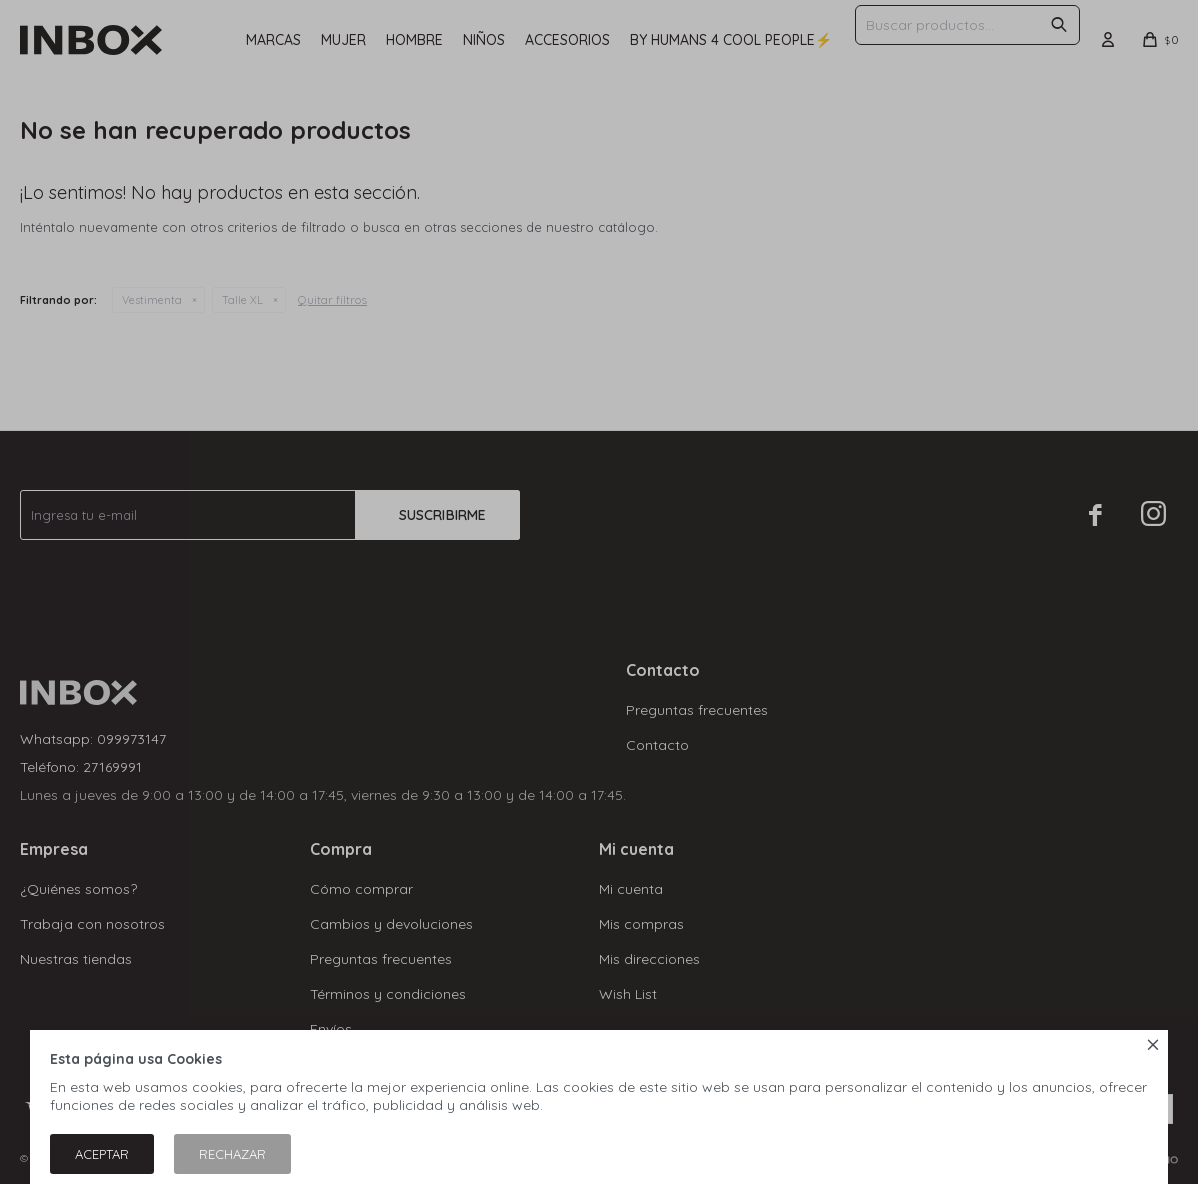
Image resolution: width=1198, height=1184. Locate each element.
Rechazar (232, 1154)
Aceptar (102, 1154)
